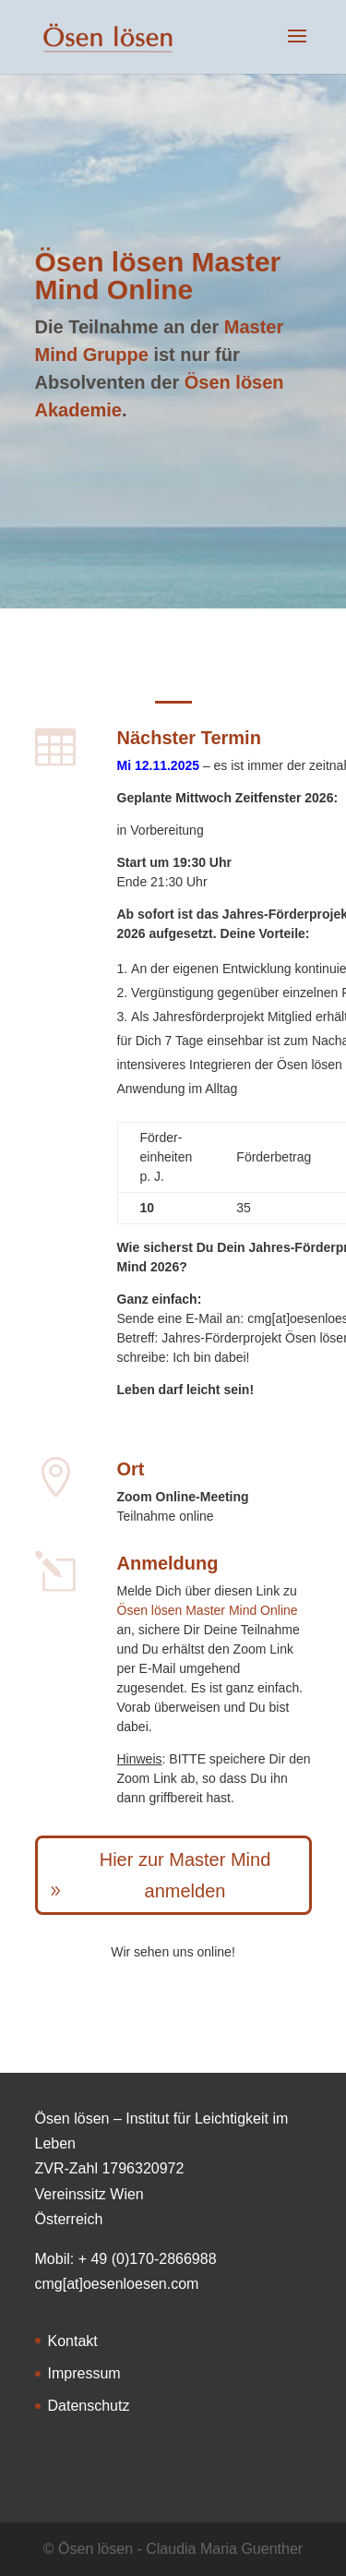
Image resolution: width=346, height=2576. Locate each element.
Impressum (84, 2373)
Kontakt (73, 2341)
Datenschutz (89, 2405)
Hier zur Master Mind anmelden (185, 1875)
